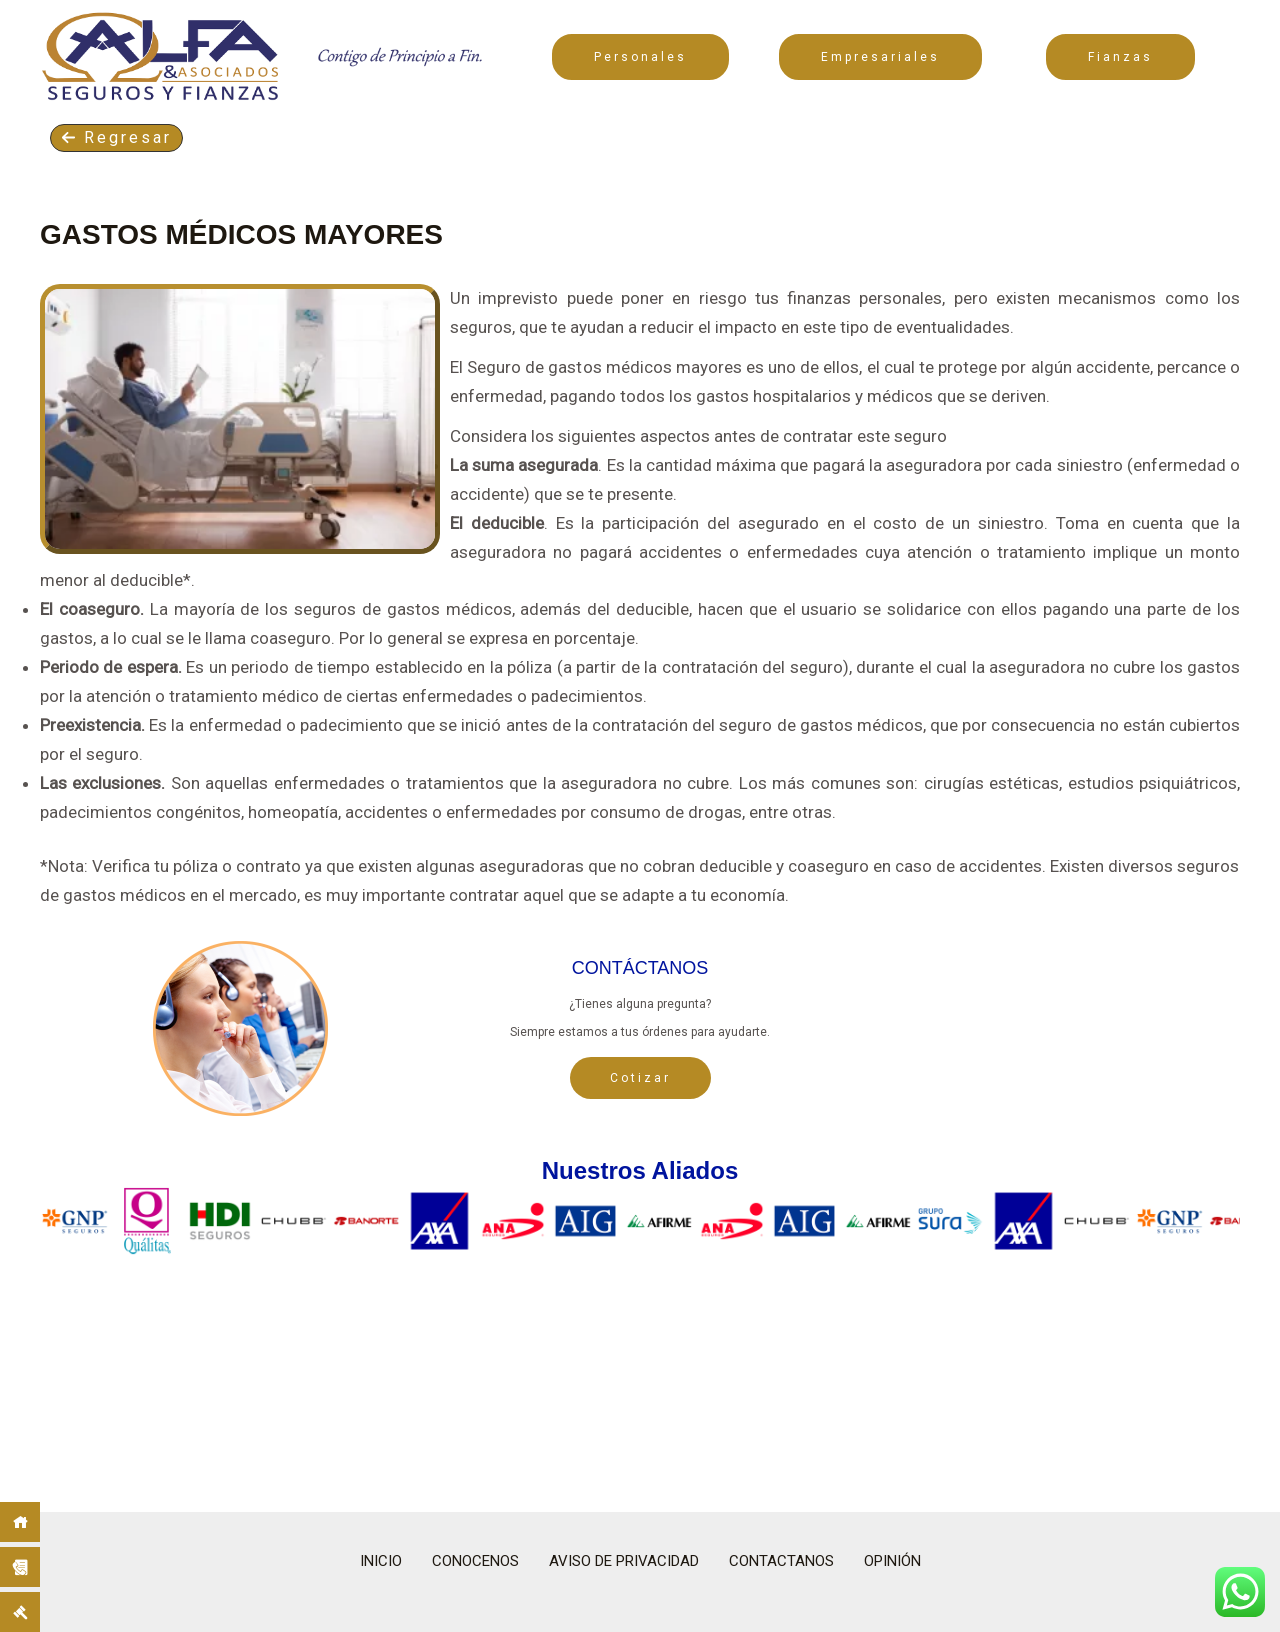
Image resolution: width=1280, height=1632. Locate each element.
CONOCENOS (475, 1561)
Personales (640, 57)
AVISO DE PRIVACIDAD (624, 1561)
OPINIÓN (892, 1561)
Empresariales (880, 57)
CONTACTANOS (781, 1561)
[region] (640, 1336)
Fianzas (1120, 57)
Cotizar (640, 1078)
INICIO (381, 1561)
